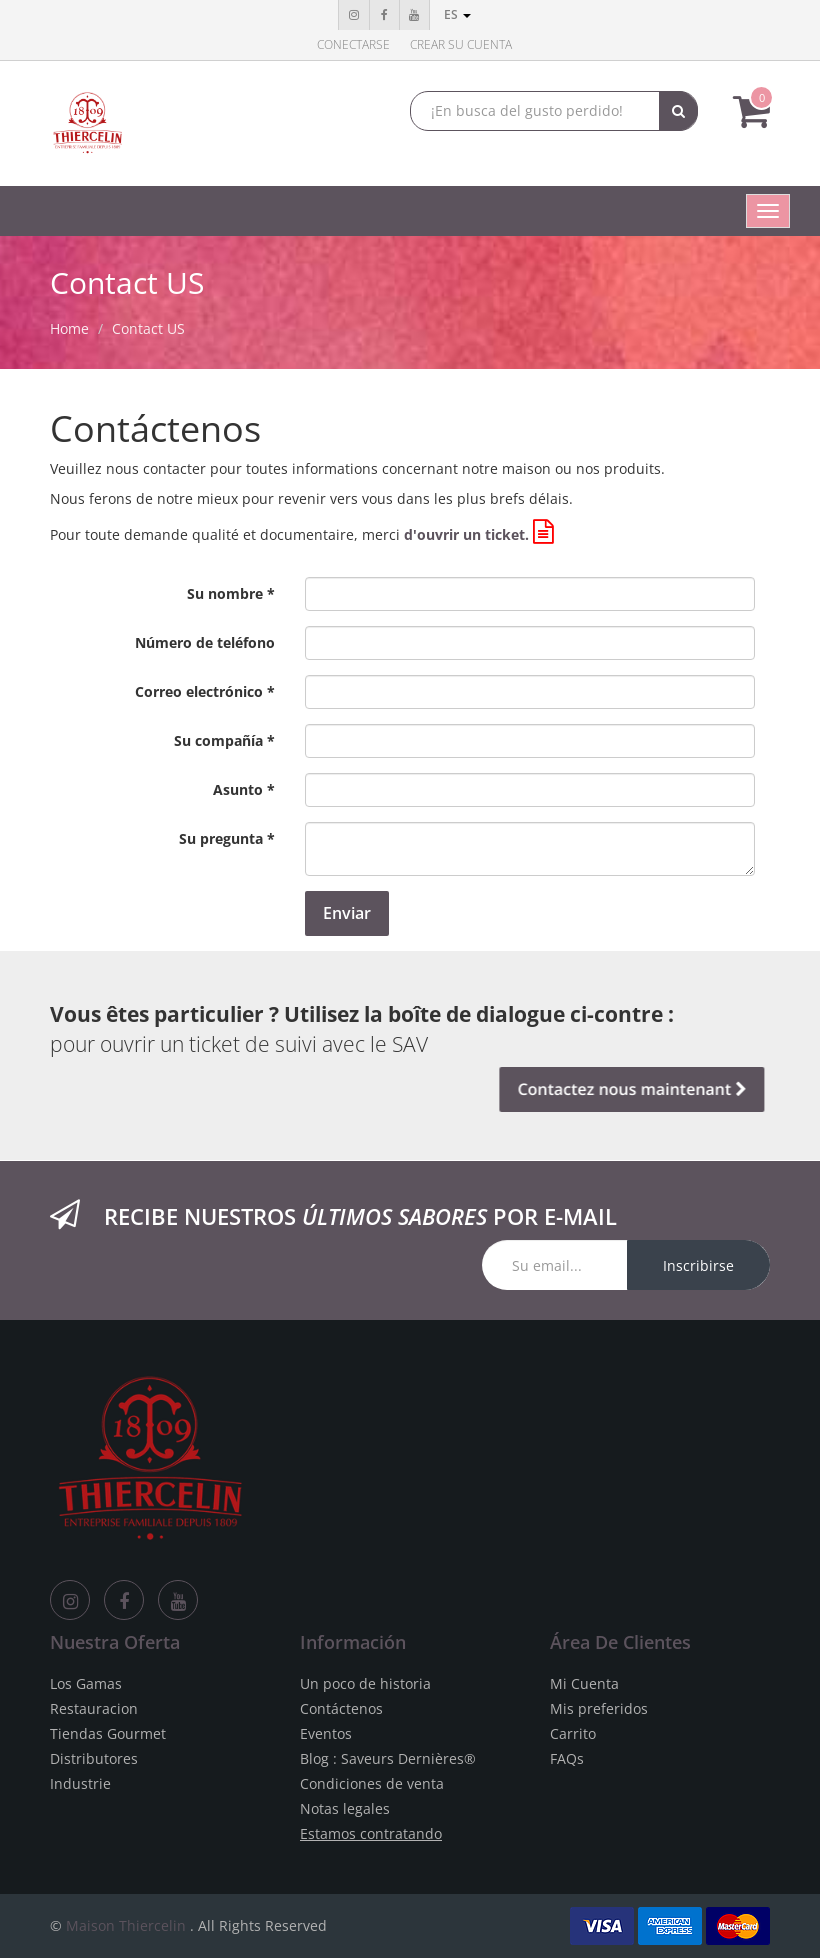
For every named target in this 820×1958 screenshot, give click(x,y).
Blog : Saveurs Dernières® (388, 1758)
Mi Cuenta (584, 1683)
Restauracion (94, 1708)
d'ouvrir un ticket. (466, 534)
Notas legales (345, 1808)
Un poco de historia (365, 1683)
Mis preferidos (599, 1708)
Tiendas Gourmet (108, 1733)
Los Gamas (86, 1683)
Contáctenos (341, 1708)
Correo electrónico (199, 691)
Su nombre (225, 593)
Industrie (80, 1783)
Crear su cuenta (461, 44)
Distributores (94, 1758)
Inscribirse (698, 1265)
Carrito (573, 1733)
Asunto (238, 789)
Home (69, 328)
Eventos (326, 1733)
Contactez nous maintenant (627, 1089)
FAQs (567, 1758)
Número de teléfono (205, 642)
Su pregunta (221, 838)
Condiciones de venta (372, 1783)
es (457, 14)
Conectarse (353, 44)
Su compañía (218, 740)
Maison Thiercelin (126, 1925)
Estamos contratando (371, 1833)
